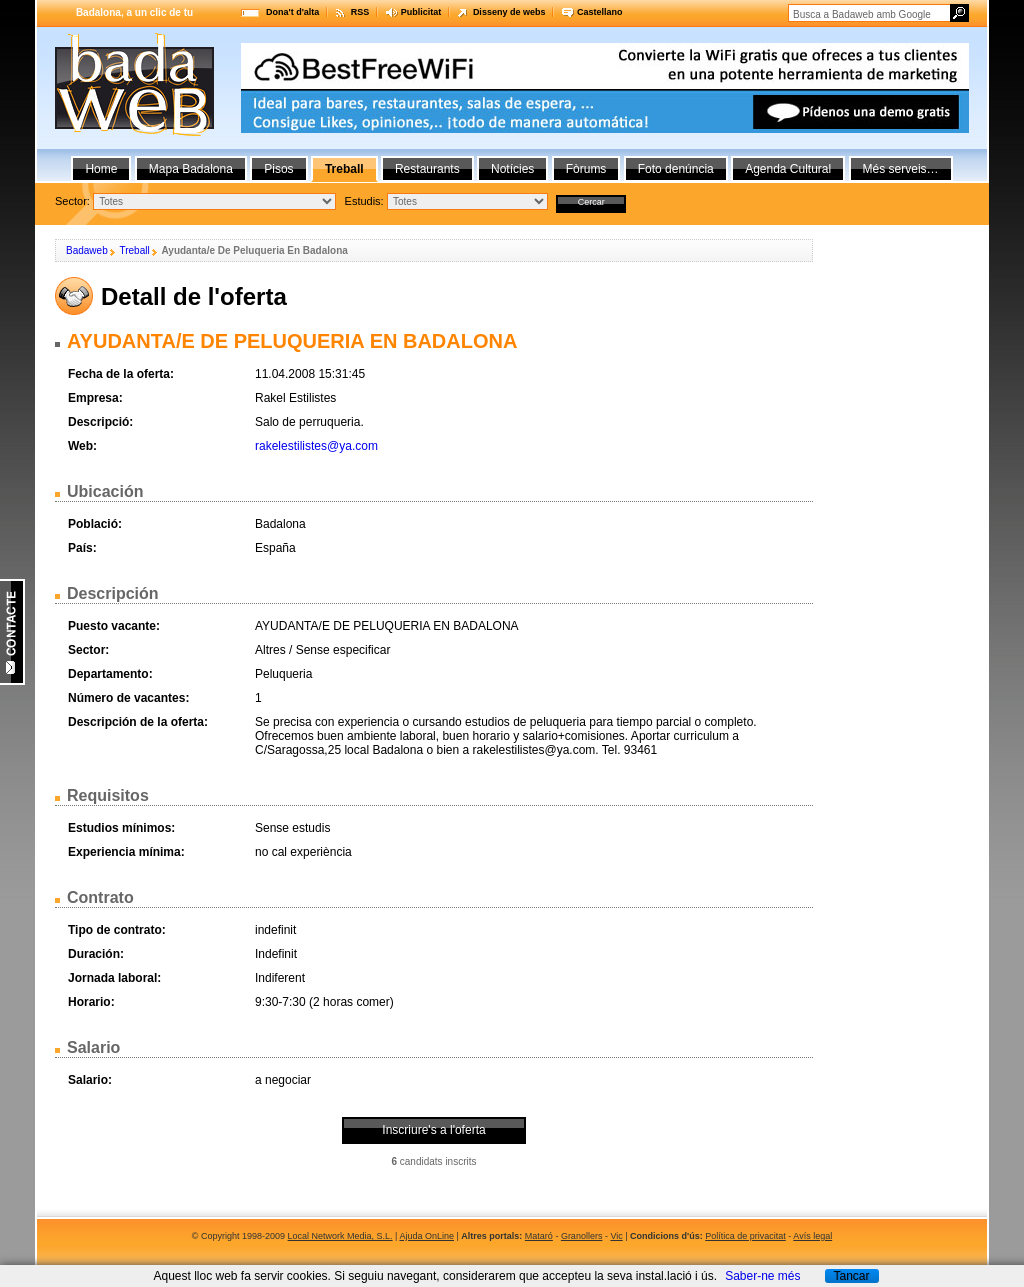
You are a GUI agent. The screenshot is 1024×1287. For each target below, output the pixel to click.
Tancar (851, 1276)
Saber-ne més (762, 1276)
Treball (134, 250)
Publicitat (421, 12)
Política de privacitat (745, 1236)
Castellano (600, 12)
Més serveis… (901, 169)
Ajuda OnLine (426, 1236)
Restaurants (427, 169)
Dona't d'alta (292, 12)
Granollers (582, 1236)
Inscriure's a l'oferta (433, 1130)
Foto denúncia (676, 169)
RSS (360, 12)
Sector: (72, 201)
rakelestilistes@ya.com (316, 446)
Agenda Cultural (788, 169)
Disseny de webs (509, 12)
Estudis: (364, 201)
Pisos (278, 169)
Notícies (512, 169)
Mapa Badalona (191, 169)
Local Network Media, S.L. (340, 1236)
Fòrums (586, 169)
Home (101, 169)
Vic (616, 1236)
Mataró (539, 1236)
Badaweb (87, 250)
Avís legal (812, 1236)
